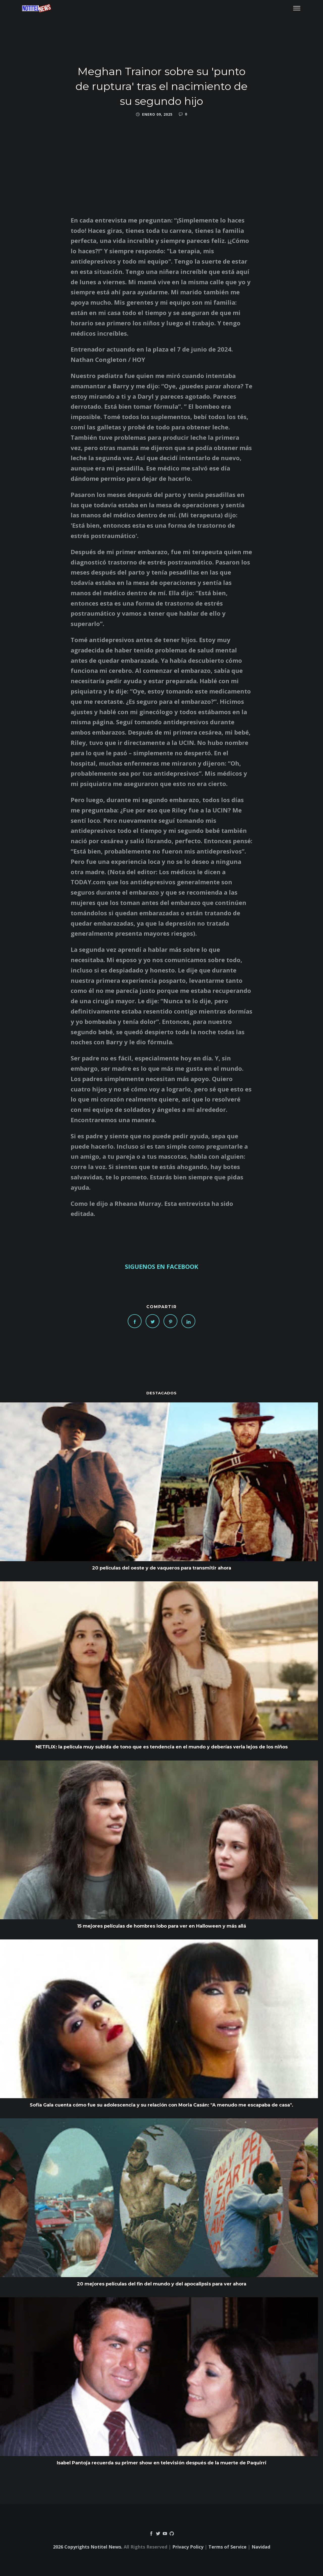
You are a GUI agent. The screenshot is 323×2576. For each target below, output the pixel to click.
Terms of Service (227, 2547)
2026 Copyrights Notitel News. (87, 2547)
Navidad (261, 2547)
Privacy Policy (187, 2547)
